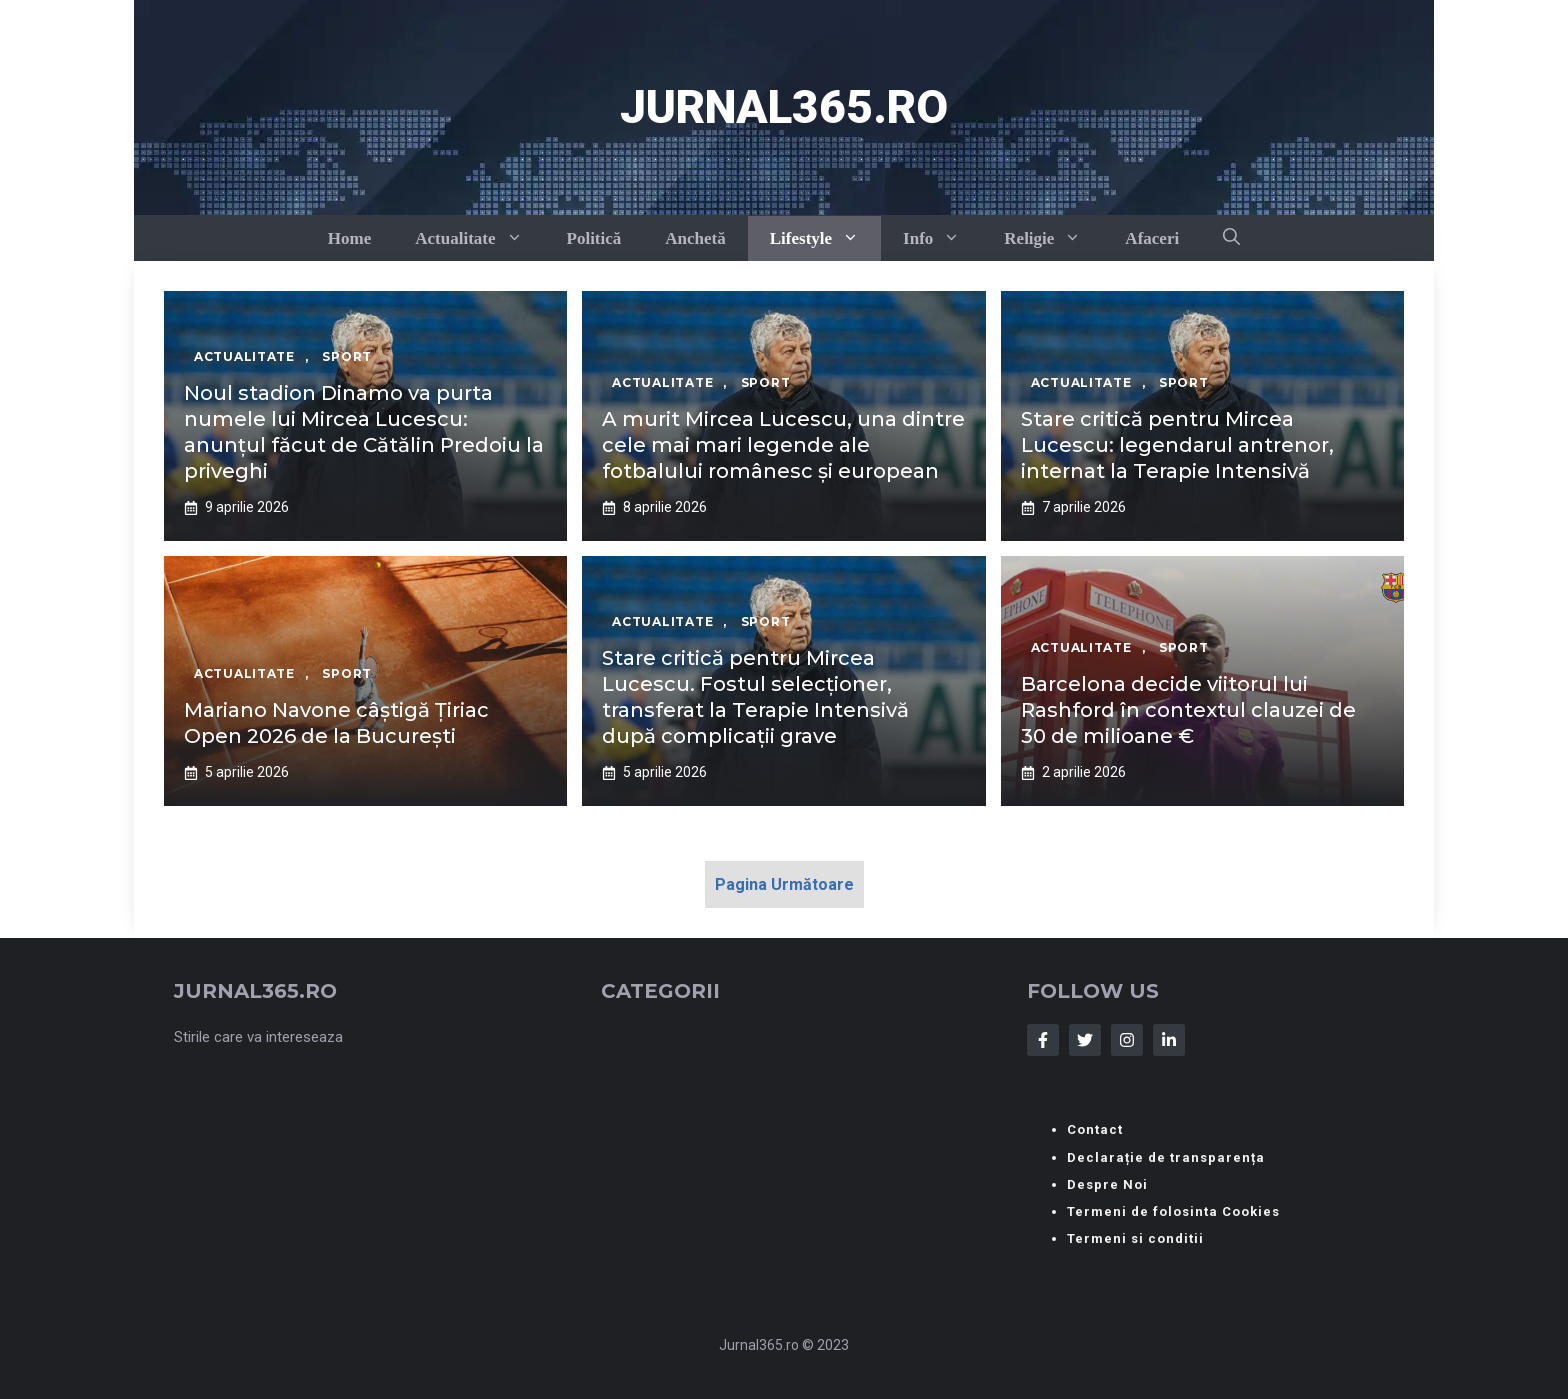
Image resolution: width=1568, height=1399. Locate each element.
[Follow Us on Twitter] (1085, 1040)
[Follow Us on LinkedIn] (1169, 1040)
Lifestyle (825, 238)
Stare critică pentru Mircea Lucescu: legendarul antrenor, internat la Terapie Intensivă (1177, 445)
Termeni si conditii (1135, 1238)
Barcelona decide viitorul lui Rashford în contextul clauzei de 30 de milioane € (1188, 710)
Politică (594, 238)
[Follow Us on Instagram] (1127, 1040)
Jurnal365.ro (784, 107)
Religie (1053, 238)
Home (349, 238)
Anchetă (695, 238)
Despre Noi (1107, 1184)
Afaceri (1152, 238)
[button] (1231, 238)
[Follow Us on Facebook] (1043, 1040)
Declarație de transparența (1166, 1157)
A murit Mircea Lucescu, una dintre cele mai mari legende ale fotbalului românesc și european (783, 445)
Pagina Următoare (784, 884)
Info (942, 238)
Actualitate (479, 238)
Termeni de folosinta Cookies (1173, 1211)
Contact (1095, 1129)
